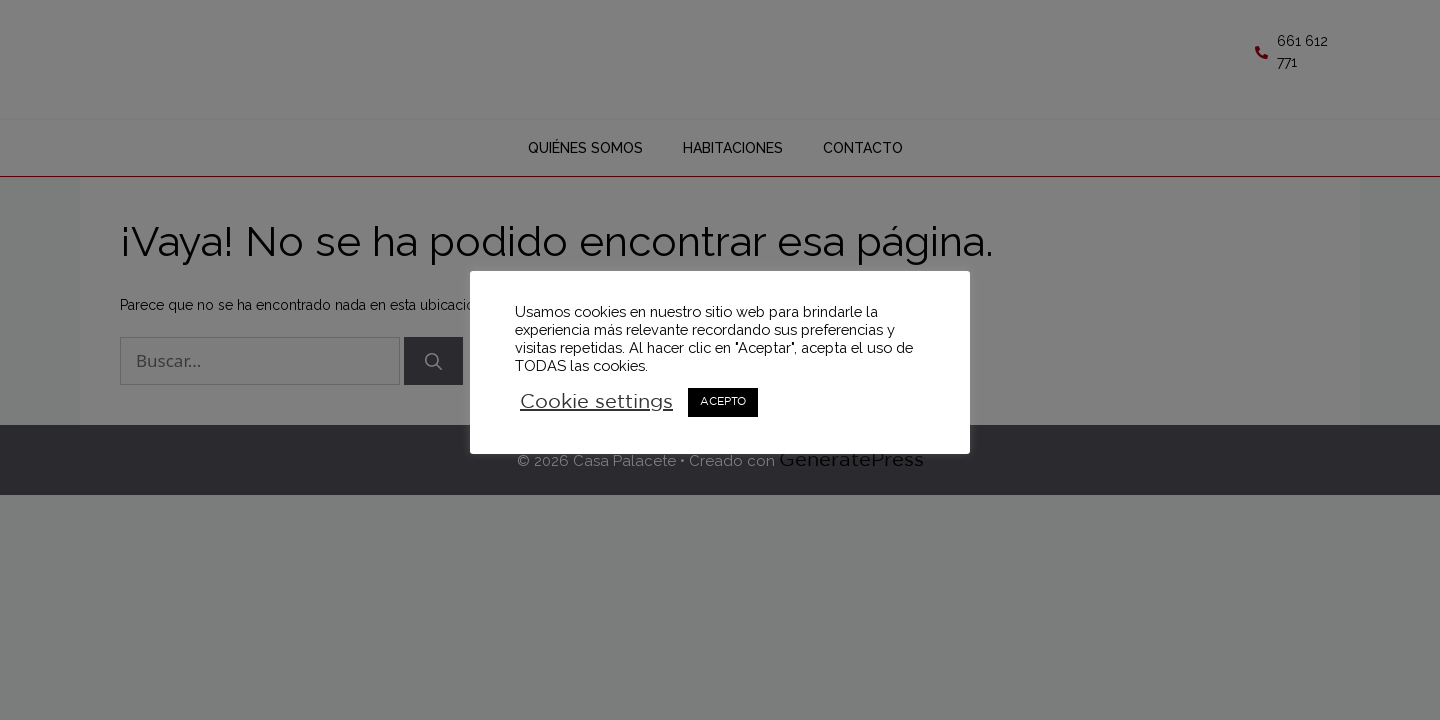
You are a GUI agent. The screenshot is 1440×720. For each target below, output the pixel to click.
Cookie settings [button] (596, 402)
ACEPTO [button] (723, 402)
